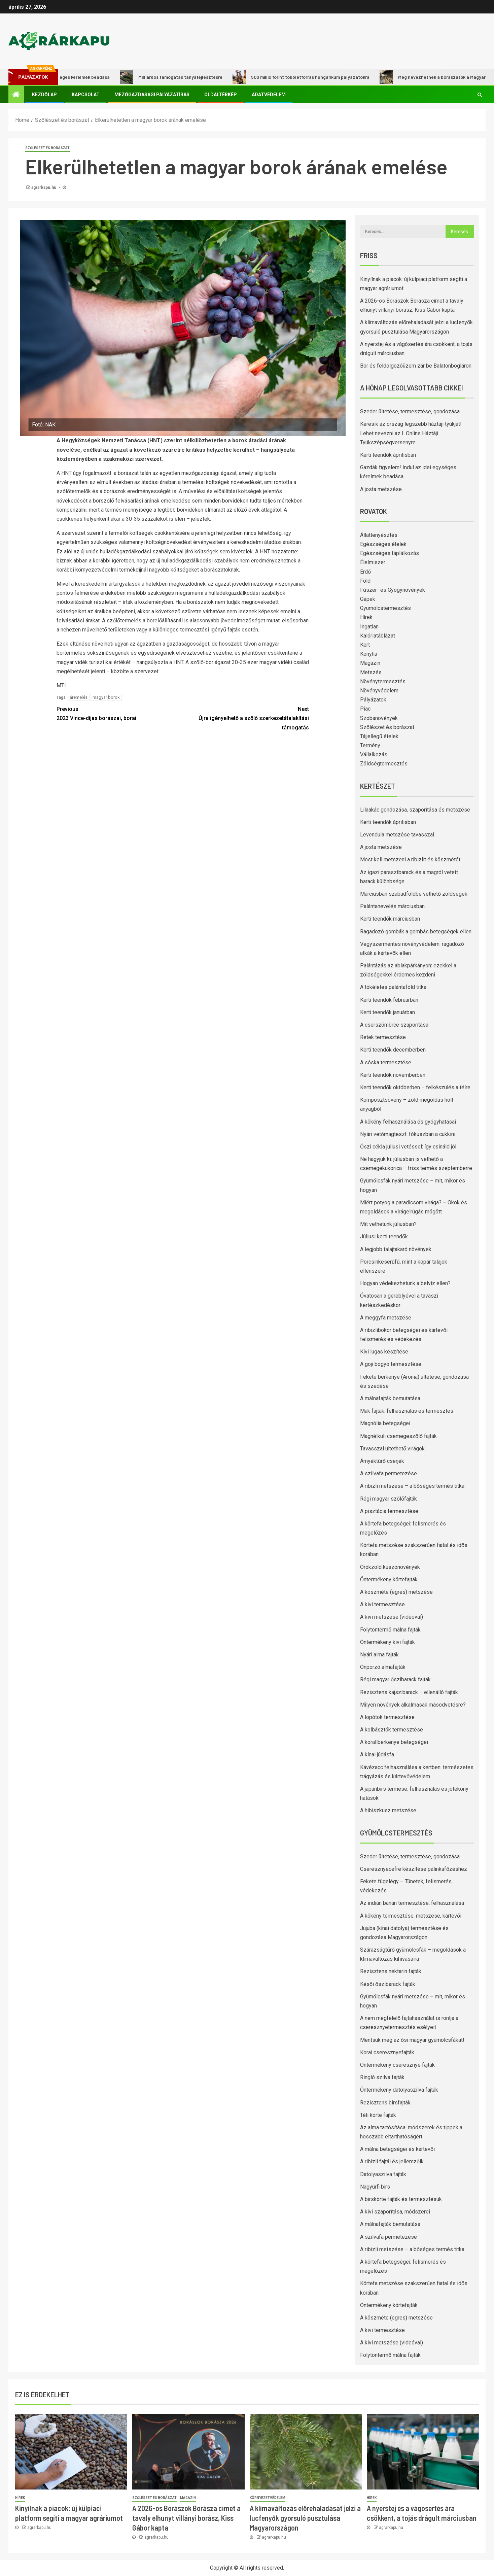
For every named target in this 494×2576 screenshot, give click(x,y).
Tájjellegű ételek (379, 736)
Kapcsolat (86, 94)
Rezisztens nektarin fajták (390, 1971)
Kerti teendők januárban (387, 1012)
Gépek (367, 599)
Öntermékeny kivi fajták (387, 1642)
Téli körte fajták (378, 2115)
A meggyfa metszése (385, 1317)
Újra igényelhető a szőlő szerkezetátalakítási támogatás (246, 717)
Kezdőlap (44, 94)
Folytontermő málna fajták (390, 1629)
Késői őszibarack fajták (387, 1984)
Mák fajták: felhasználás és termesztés (406, 1411)
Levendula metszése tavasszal (397, 834)
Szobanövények (379, 718)
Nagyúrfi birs (375, 2187)
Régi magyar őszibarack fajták (395, 1679)
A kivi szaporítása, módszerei (395, 2211)
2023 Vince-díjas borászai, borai (120, 713)
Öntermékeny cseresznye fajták (397, 2065)
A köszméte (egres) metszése (396, 1592)
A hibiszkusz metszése (388, 1810)
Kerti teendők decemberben (393, 1049)
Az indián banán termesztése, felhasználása (412, 1903)
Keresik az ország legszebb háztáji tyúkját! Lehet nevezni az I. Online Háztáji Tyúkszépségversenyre (411, 433)
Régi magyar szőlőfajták (388, 1499)
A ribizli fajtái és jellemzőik (392, 2161)
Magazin (370, 663)
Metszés (371, 672)
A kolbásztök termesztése (391, 1729)
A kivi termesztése (382, 1604)
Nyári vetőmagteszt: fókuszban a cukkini (407, 1134)
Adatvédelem (269, 94)
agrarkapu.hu (44, 187)
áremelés (78, 697)
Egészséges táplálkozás (389, 553)
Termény (370, 745)
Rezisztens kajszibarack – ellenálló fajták (409, 1692)
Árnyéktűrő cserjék (382, 1461)
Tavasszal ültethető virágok (392, 1448)
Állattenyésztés (378, 535)
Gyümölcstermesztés (385, 608)
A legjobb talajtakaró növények (395, 1249)
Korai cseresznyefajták (387, 2052)
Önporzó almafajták (382, 1667)
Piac (365, 709)
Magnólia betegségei (385, 1423)
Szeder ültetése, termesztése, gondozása (410, 411)
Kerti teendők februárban (389, 1000)
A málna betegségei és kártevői (397, 2149)
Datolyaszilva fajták (383, 2174)
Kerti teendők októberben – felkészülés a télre (415, 1087)
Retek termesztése (383, 1037)
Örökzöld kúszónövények (390, 1567)
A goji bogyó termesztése (390, 1364)
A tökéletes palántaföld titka (393, 987)
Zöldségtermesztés (384, 763)
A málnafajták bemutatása (390, 1398)
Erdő (365, 572)
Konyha (368, 654)
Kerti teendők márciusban (390, 919)
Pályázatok (373, 699)
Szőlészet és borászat (47, 148)
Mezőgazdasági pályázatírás (151, 94)
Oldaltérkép (220, 94)
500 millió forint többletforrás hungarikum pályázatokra (311, 77)
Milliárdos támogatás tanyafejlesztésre (182, 77)
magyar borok (106, 697)
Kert (365, 645)
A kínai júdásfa (377, 1754)
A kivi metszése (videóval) (391, 1617)
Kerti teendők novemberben (392, 1075)
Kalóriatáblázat (377, 635)
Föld (365, 581)
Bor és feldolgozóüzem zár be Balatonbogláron (415, 366)
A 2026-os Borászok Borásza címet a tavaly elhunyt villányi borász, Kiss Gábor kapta (186, 2518)
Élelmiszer (372, 562)
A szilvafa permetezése (388, 1473)
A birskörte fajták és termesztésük (401, 2199)
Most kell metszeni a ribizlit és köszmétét (410, 859)
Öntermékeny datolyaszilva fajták (399, 2090)
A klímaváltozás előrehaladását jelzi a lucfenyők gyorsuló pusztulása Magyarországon (305, 2518)
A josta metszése (381, 489)
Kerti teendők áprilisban (388, 455)
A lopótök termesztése (387, 1717)
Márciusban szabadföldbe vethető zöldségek (413, 894)
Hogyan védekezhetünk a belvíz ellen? (405, 1283)
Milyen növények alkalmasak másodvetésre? (413, 1705)
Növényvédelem (379, 690)
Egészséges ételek (383, 544)
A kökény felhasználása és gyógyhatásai (408, 1122)
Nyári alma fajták (379, 1654)
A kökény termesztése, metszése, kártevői (410, 1916)
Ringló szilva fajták (382, 2077)
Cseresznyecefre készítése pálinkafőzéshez (413, 1869)
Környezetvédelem (267, 2498)
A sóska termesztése (385, 1062)
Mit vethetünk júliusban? (388, 1224)
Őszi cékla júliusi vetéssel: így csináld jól (408, 1146)
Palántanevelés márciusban (392, 906)
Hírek (366, 617)
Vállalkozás (373, 754)
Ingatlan (369, 626)
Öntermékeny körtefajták (389, 1579)
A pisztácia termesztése (389, 1511)
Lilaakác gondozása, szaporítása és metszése (415, 809)
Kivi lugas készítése (384, 1351)
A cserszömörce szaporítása (394, 1025)
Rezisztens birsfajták (385, 2102)
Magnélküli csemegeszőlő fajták (398, 1436)
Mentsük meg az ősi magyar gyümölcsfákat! (412, 2040)
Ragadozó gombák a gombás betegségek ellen (415, 931)
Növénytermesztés (382, 681)
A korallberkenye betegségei (394, 1742)
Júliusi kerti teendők (384, 1236)
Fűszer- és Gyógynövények (392, 590)
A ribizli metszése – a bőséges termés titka (412, 1486)
